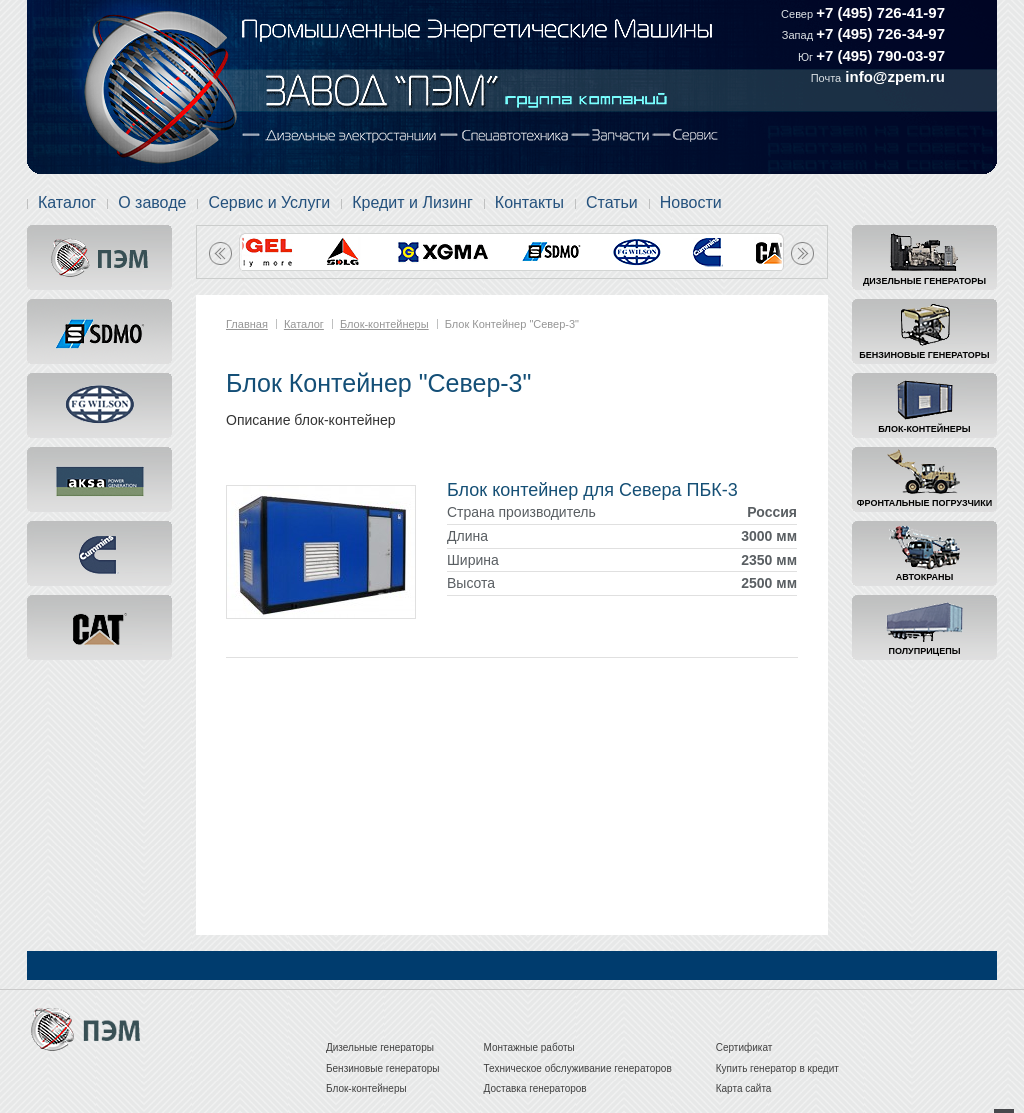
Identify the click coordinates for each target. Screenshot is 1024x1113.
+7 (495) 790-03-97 (880, 55)
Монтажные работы (529, 1047)
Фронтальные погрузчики (924, 503)
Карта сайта (744, 1088)
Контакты (529, 202)
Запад (799, 35)
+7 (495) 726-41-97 (880, 12)
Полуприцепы (925, 651)
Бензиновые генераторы (924, 355)
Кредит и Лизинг (412, 202)
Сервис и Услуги (269, 202)
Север (798, 14)
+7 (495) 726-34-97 (880, 33)
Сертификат (744, 1047)
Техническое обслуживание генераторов (578, 1068)
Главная (247, 324)
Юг (807, 57)
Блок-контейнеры (924, 429)
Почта (826, 78)
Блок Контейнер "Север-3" (512, 324)
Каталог (67, 202)
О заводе (152, 202)
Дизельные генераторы (924, 281)
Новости (691, 202)
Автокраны (924, 577)
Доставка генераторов (535, 1088)
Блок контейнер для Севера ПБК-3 (592, 490)
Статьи (612, 202)
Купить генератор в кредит (777, 1068)
